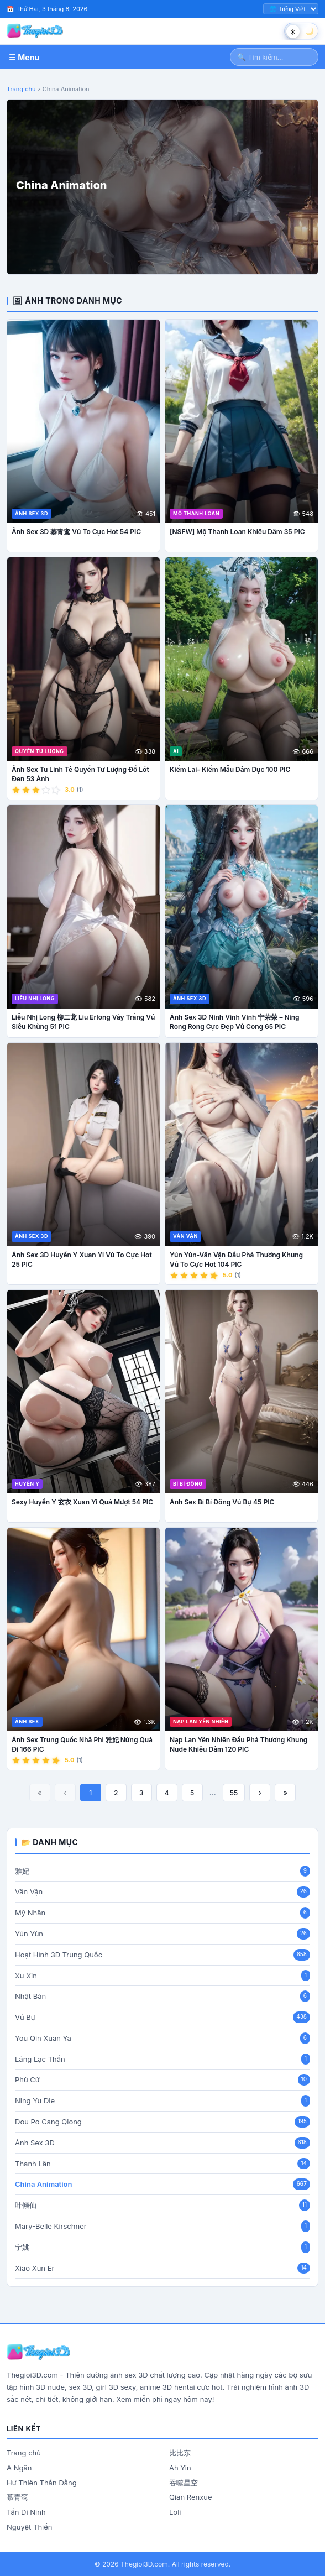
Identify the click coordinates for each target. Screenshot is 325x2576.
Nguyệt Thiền (29, 2526)
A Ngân (19, 2467)
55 (234, 1793)
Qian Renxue (190, 2497)
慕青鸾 (17, 2497)
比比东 (180, 2452)
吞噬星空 (183, 2482)
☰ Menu (24, 57)
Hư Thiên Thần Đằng (42, 2482)
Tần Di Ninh (26, 2511)
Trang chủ (21, 89)
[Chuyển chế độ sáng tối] (301, 31)
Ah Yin (180, 2467)
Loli (175, 2511)
